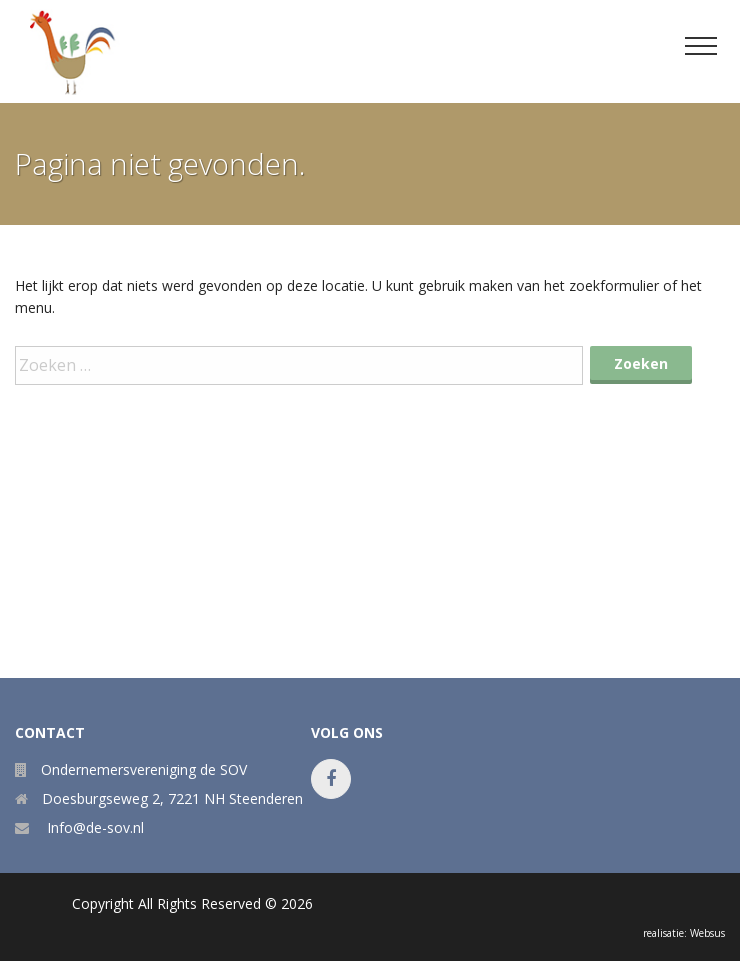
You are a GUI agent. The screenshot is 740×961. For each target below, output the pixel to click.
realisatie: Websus (684, 933)
